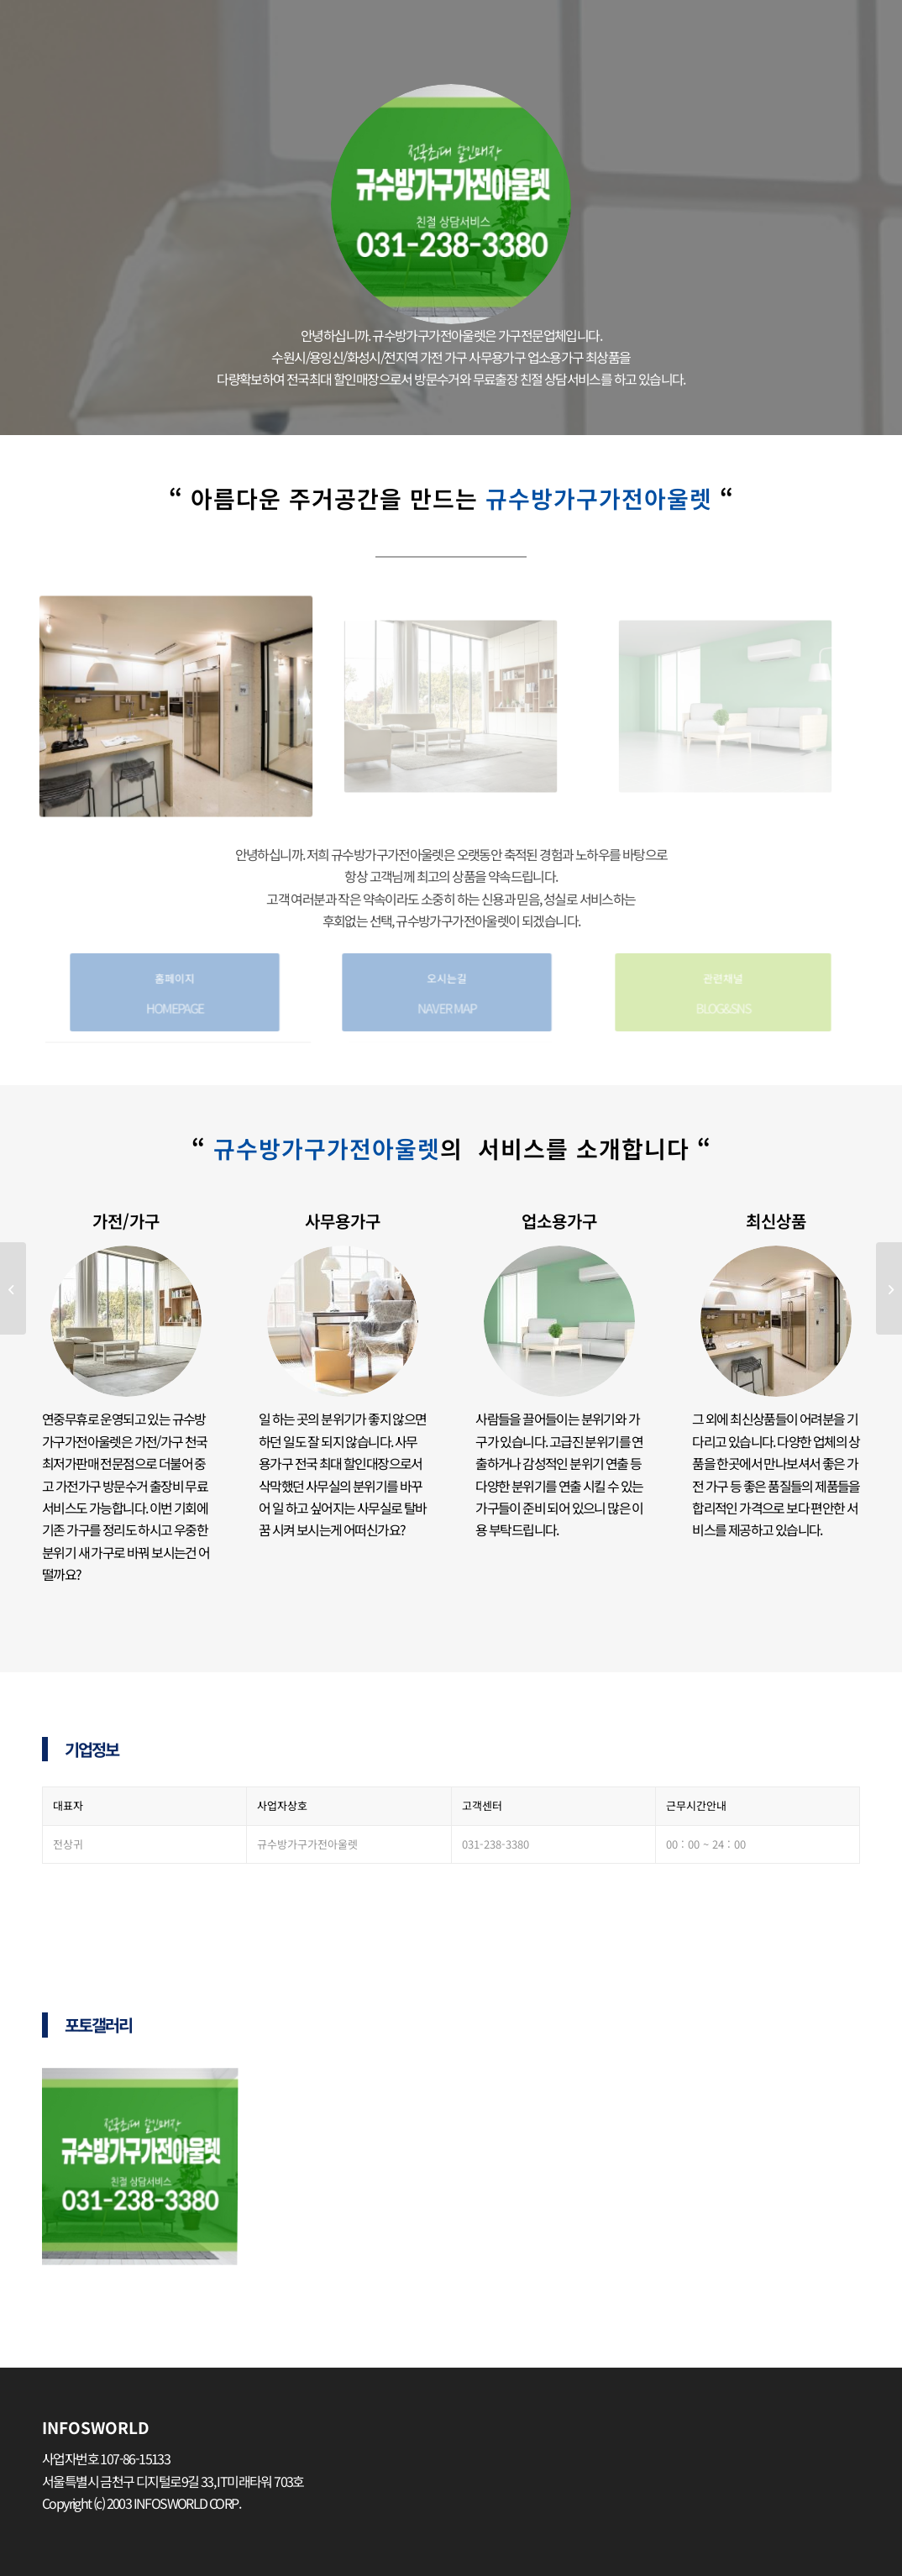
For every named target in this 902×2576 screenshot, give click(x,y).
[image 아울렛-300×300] (145, 2170)
